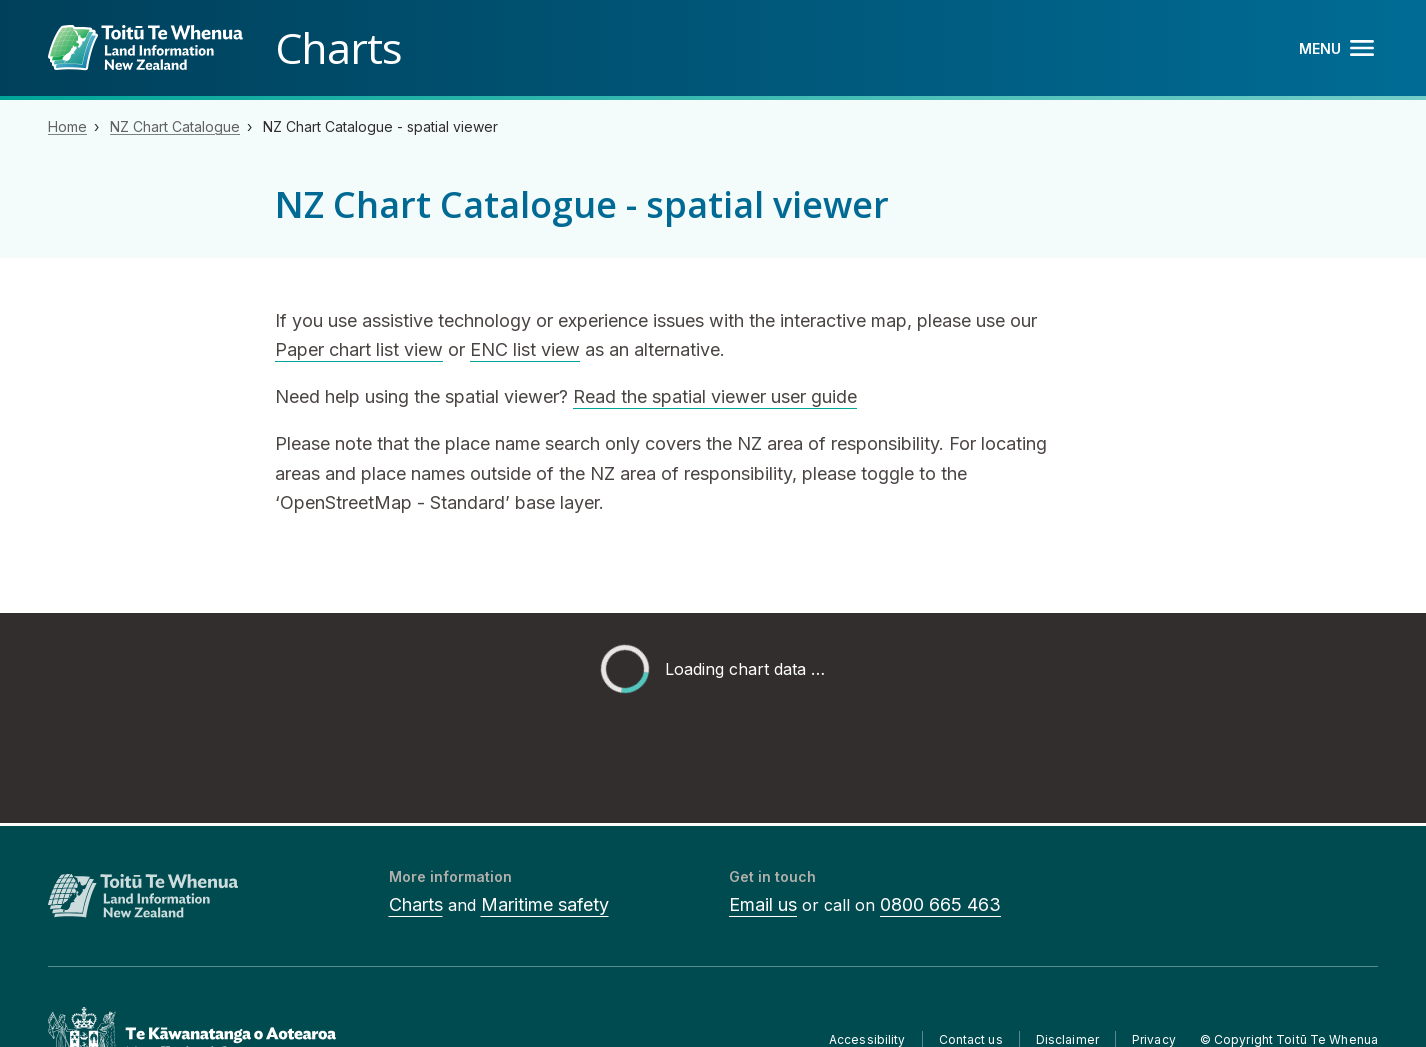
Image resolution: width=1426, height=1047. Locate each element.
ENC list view (525, 349)
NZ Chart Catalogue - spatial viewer (380, 126)
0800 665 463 (940, 904)
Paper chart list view (359, 349)
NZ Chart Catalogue (175, 126)
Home (67, 126)
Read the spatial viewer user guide (715, 396)
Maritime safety (545, 904)
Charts (416, 904)
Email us (763, 904)
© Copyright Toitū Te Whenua (1289, 1039)
